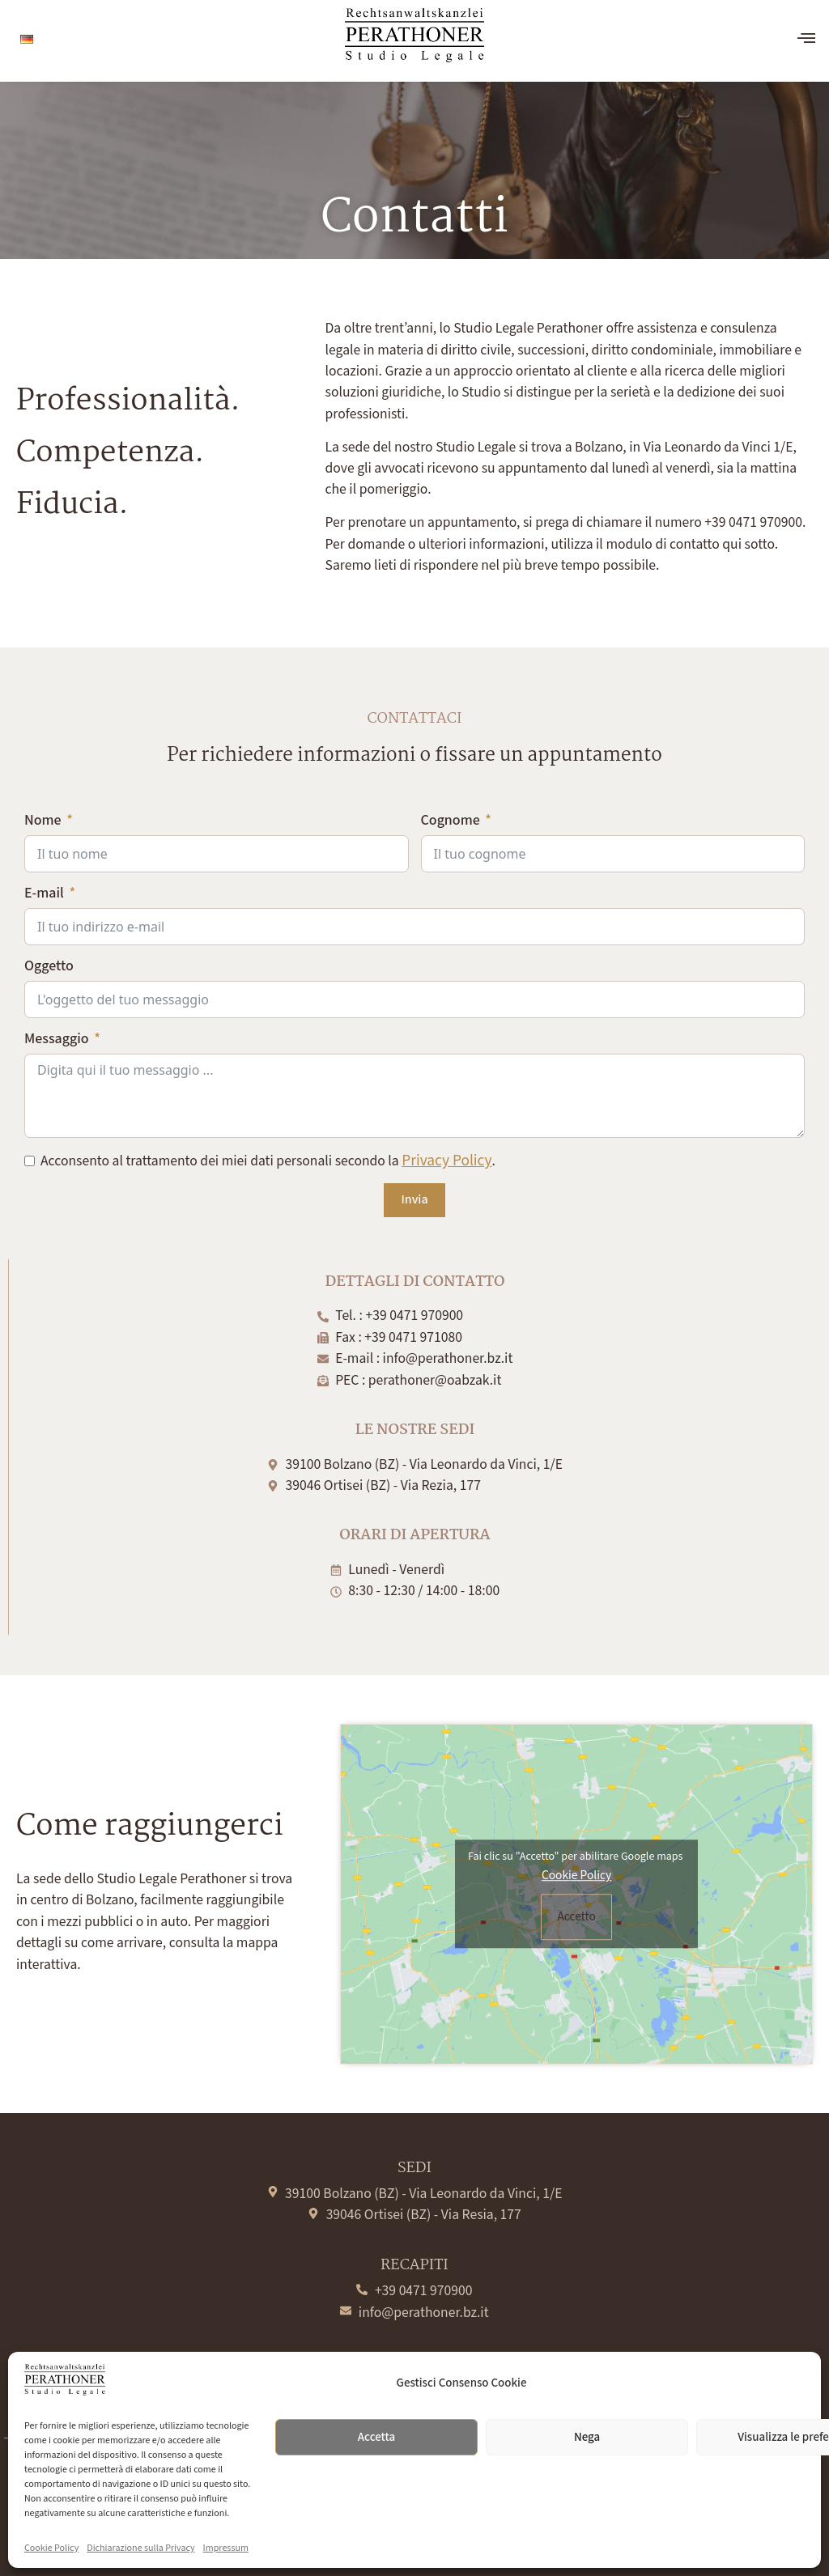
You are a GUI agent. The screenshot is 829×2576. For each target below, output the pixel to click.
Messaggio (56, 1038)
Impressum (226, 2548)
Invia (414, 1199)
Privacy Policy (446, 1161)
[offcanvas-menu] (806, 39)
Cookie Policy (51, 2548)
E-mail (44, 893)
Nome (43, 820)
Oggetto (49, 966)
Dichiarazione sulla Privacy (140, 2548)
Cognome (450, 820)
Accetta (376, 2437)
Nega (587, 2437)
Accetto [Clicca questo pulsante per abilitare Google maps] (576, 1916)
